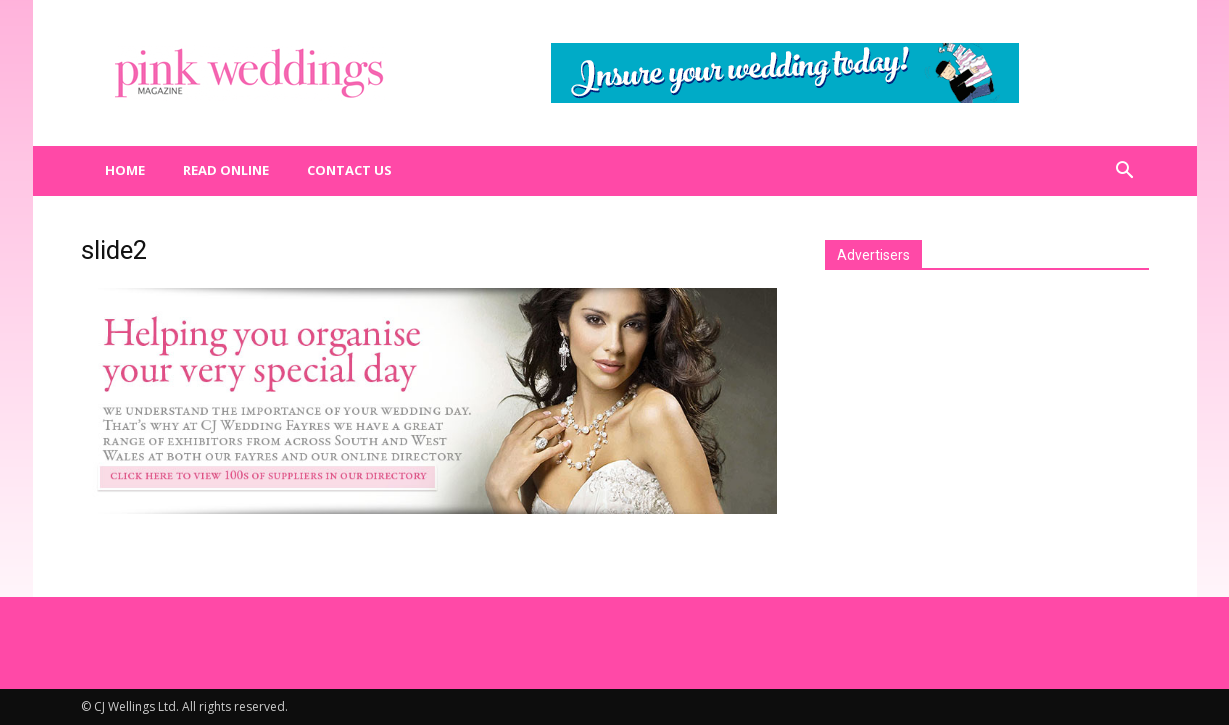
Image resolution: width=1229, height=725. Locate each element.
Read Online (226, 170)
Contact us (349, 170)
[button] (1125, 171)
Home (125, 170)
